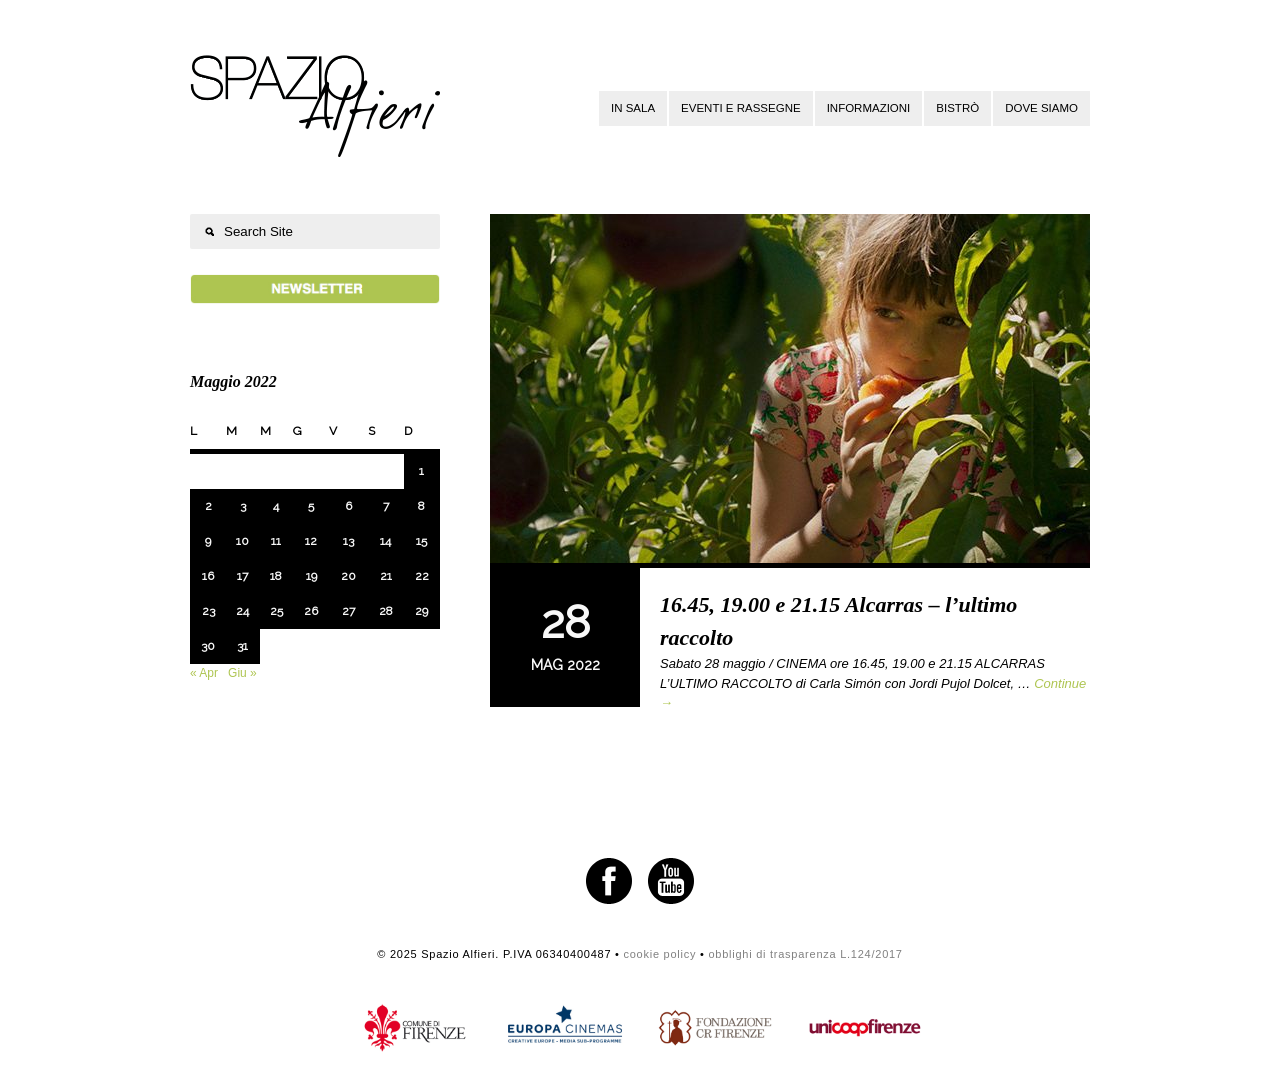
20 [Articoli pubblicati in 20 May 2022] (348, 576)
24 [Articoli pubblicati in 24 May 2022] (242, 611)
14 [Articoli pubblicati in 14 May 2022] (385, 541)
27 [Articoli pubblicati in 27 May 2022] (348, 611)
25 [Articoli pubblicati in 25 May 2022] (276, 611)
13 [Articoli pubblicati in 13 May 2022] (348, 541)
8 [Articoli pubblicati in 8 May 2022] (421, 506)
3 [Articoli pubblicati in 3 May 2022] (243, 506)
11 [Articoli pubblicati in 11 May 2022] (276, 541)
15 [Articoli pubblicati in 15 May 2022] (421, 541)
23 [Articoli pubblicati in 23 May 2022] (208, 611)
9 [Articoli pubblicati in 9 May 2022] (208, 541)
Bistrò (957, 108)
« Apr (204, 673)
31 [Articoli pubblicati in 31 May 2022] (242, 646)
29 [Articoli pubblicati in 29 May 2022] (421, 611)
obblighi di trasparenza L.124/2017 (805, 954)
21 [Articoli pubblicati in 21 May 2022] (386, 576)
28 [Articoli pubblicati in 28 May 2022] (386, 611)
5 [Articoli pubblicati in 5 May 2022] (311, 506)
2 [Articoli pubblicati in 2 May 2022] (208, 506)
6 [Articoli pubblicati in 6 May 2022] (348, 506)
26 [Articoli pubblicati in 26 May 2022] (311, 611)
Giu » (242, 673)
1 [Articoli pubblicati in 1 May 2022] (421, 471)
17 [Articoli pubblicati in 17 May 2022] (242, 576)
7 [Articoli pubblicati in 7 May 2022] (386, 506)
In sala (633, 108)
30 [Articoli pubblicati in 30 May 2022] (208, 646)
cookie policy (659, 954)
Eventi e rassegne (741, 108)
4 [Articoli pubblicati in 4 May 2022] (276, 506)
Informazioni (869, 108)
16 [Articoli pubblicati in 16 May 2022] (208, 576)
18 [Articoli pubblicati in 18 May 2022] (276, 576)
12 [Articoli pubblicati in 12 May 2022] (311, 541)
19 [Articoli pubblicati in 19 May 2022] (311, 576)
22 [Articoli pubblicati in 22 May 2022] (422, 576)
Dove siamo (1041, 108)
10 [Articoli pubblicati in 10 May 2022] (242, 541)
